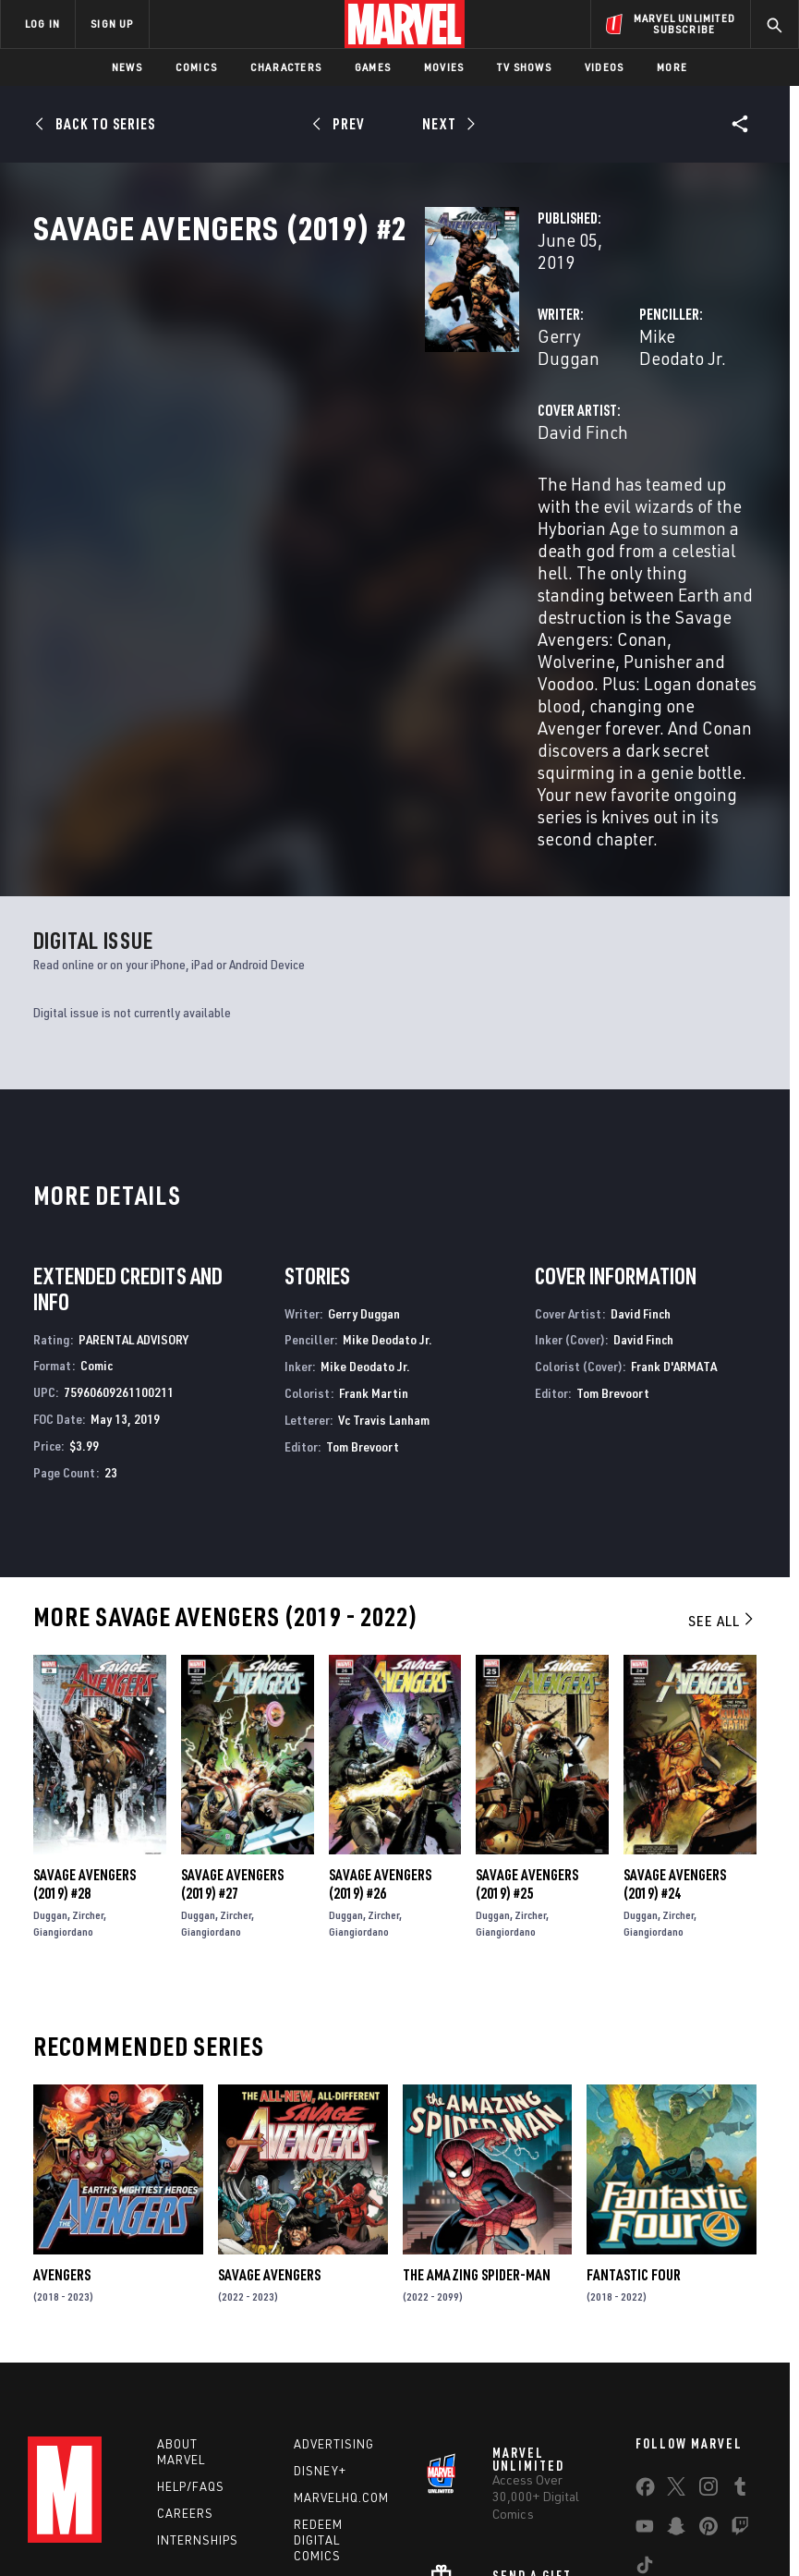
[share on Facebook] (645, 2312)
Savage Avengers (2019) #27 (232, 1699)
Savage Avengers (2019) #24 (674, 1699)
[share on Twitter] (676, 2311)
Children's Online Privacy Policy (562, 2509)
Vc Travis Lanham (384, 1235)
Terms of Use (68, 2509)
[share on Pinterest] (708, 2350)
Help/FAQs (190, 2306)
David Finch (308, 469)
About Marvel (181, 2272)
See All (722, 1436)
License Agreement (706, 2509)
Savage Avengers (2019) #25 (527, 1699)
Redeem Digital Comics (318, 2360)
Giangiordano (63, 1747)
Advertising (334, 2264)
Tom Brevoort (362, 1262)
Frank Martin (373, 1208)
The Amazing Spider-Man (477, 2090)
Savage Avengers (269, 2090)
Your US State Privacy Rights (275, 2509)
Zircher (87, 1730)
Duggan (50, 1730)
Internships (197, 2359)
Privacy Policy (153, 2509)
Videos (604, 67)
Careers (185, 2333)
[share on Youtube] (645, 2350)
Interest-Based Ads (349, 2532)
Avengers (62, 2090)
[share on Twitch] (740, 2350)
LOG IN (42, 23)
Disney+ (320, 2291)
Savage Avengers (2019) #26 (380, 1699)
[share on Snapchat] (676, 2350)
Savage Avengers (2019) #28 (84, 1699)
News (127, 67)
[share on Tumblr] (740, 2311)
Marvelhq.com (341, 2317)
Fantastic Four (634, 2090)
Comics (196, 67)
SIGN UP (112, 23)
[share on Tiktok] (645, 2389)
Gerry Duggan (317, 395)
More (672, 67)
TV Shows (524, 67)
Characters (285, 67)
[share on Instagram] (708, 2311)
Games (373, 67)
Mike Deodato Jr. (565, 395)
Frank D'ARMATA (674, 1181)
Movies (444, 67)
